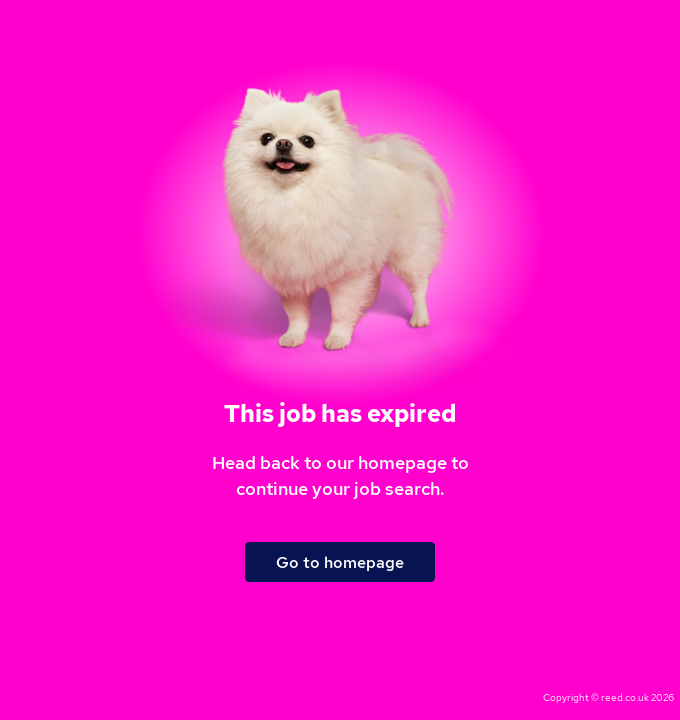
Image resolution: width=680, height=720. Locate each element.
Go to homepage (340, 562)
